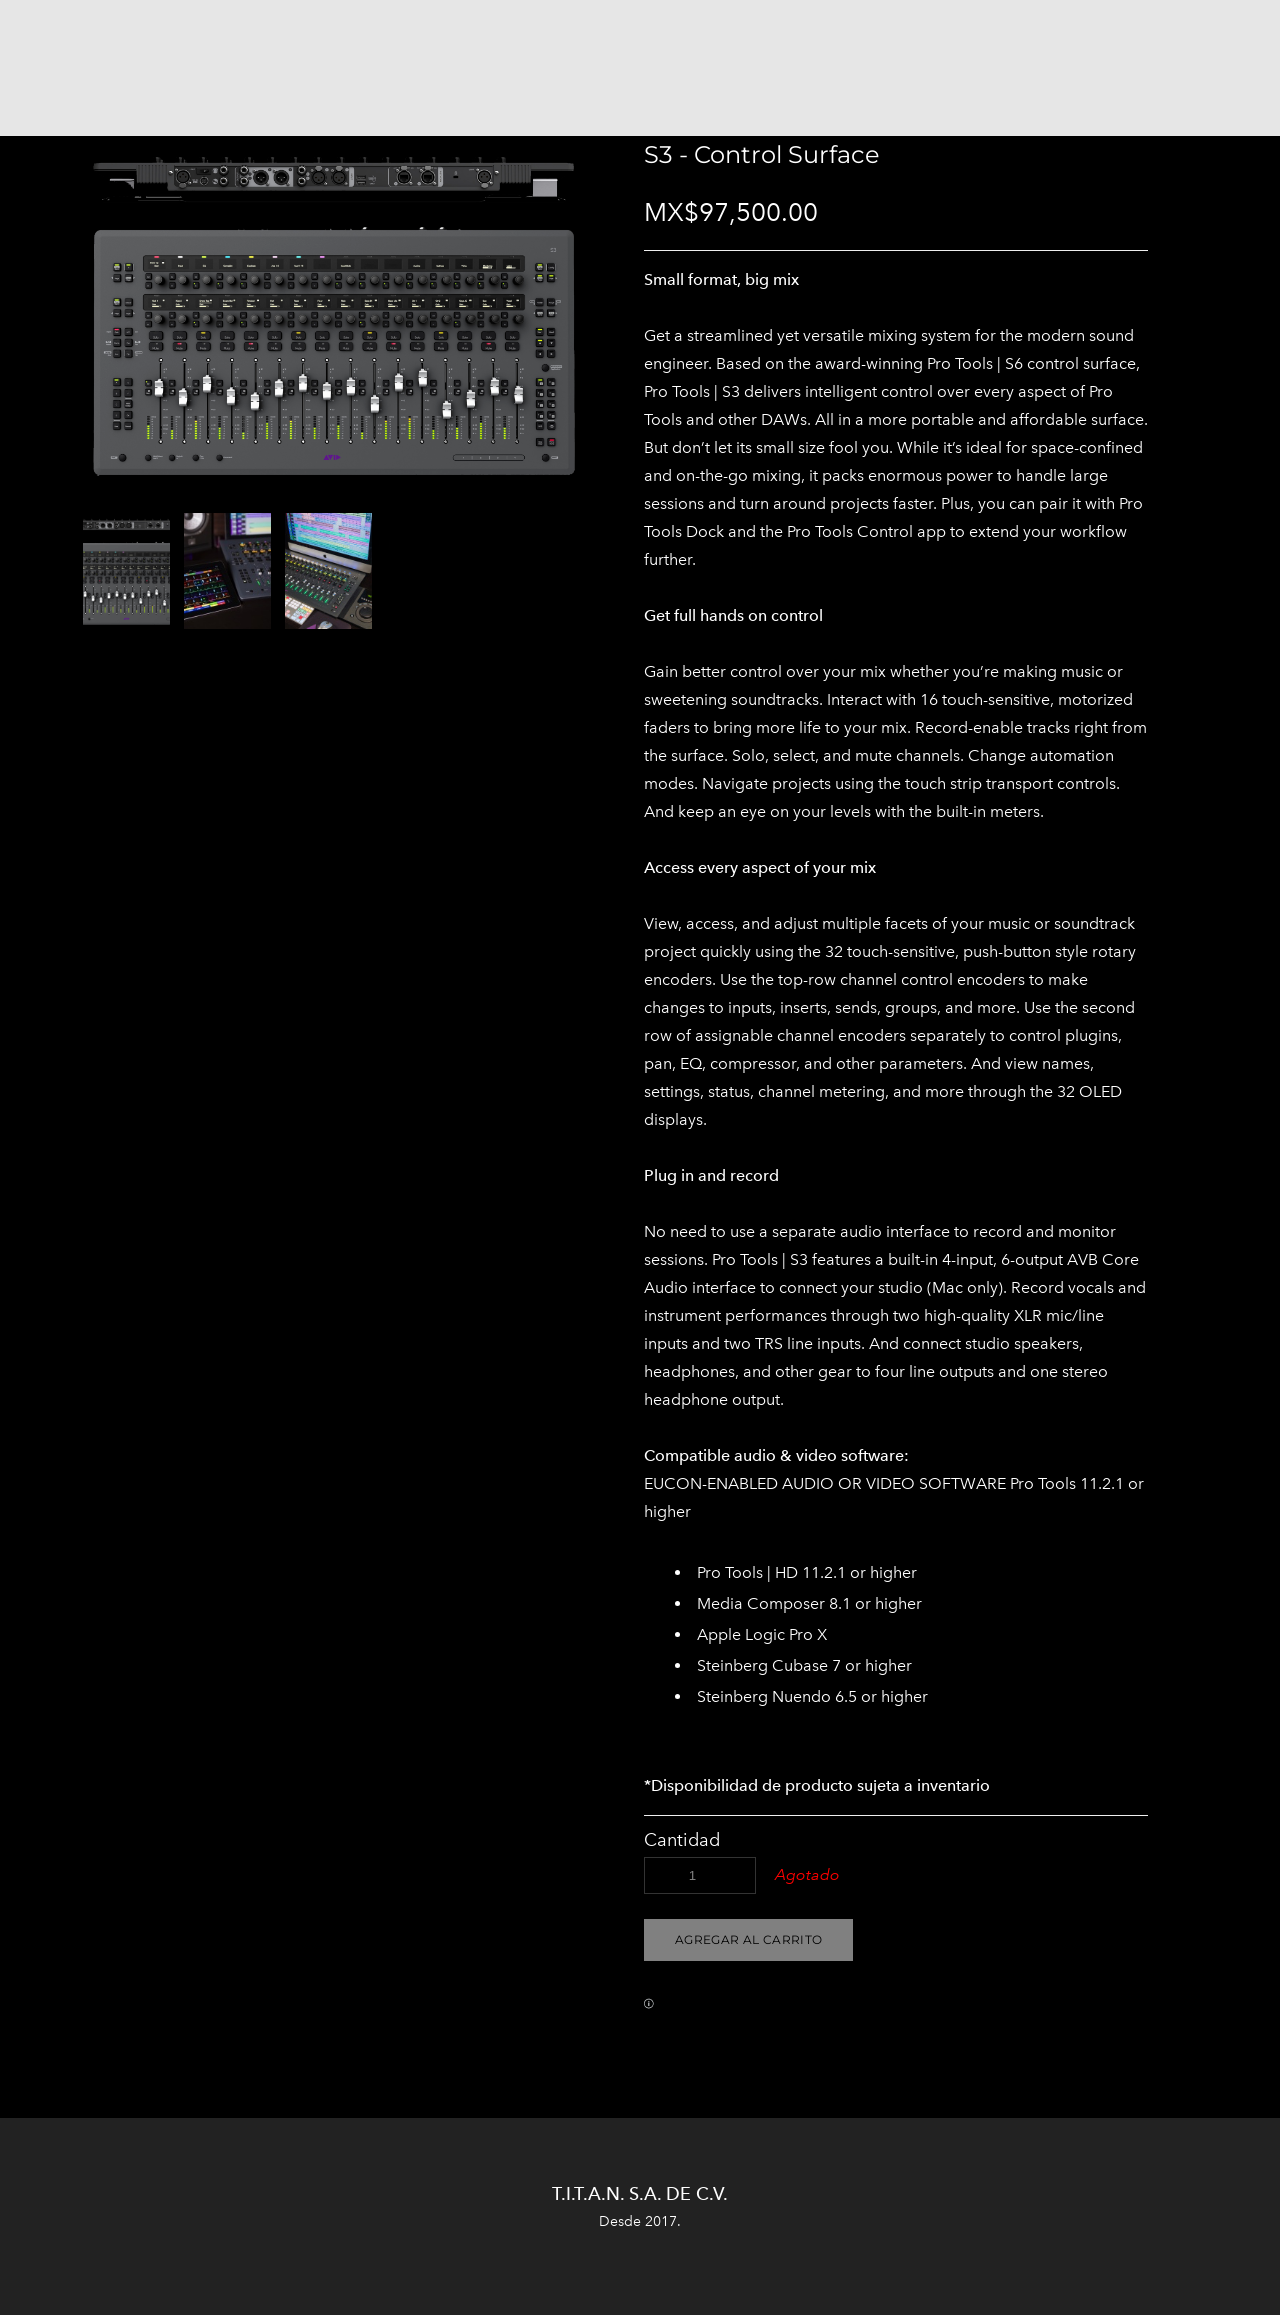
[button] (748, 1940)
